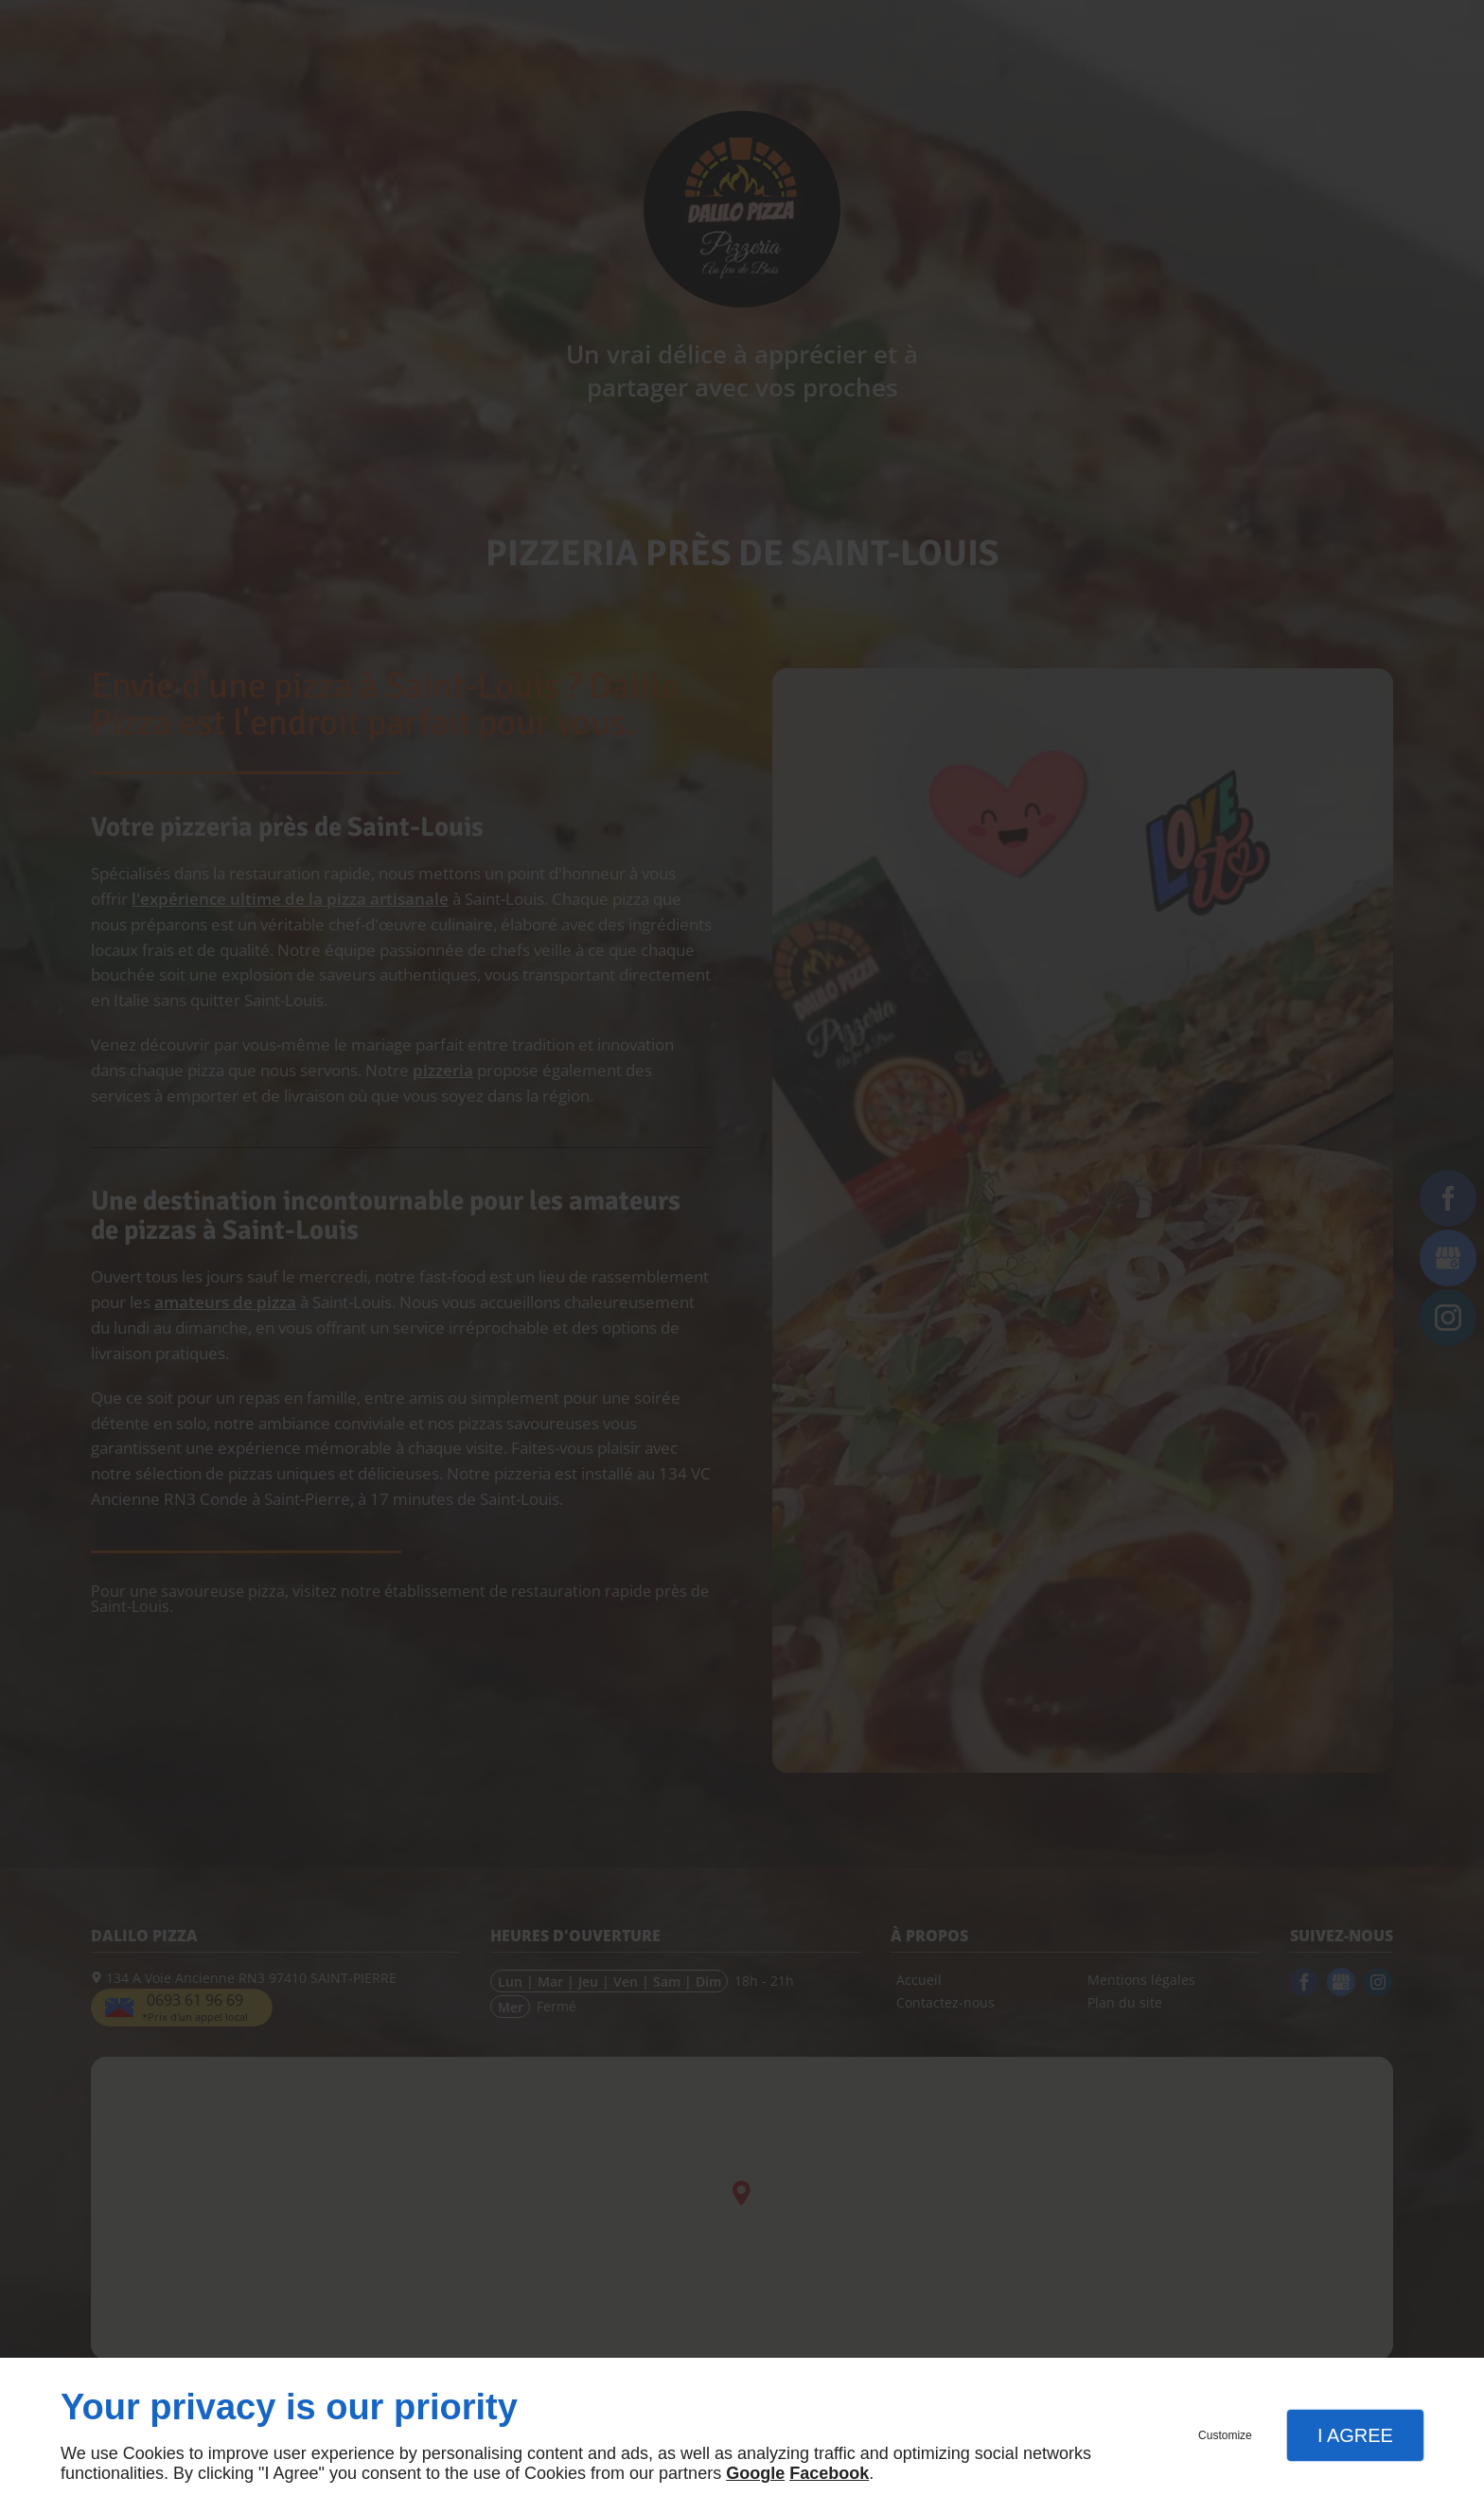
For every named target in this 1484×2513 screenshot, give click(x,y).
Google (755, 2473)
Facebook (829, 2473)
